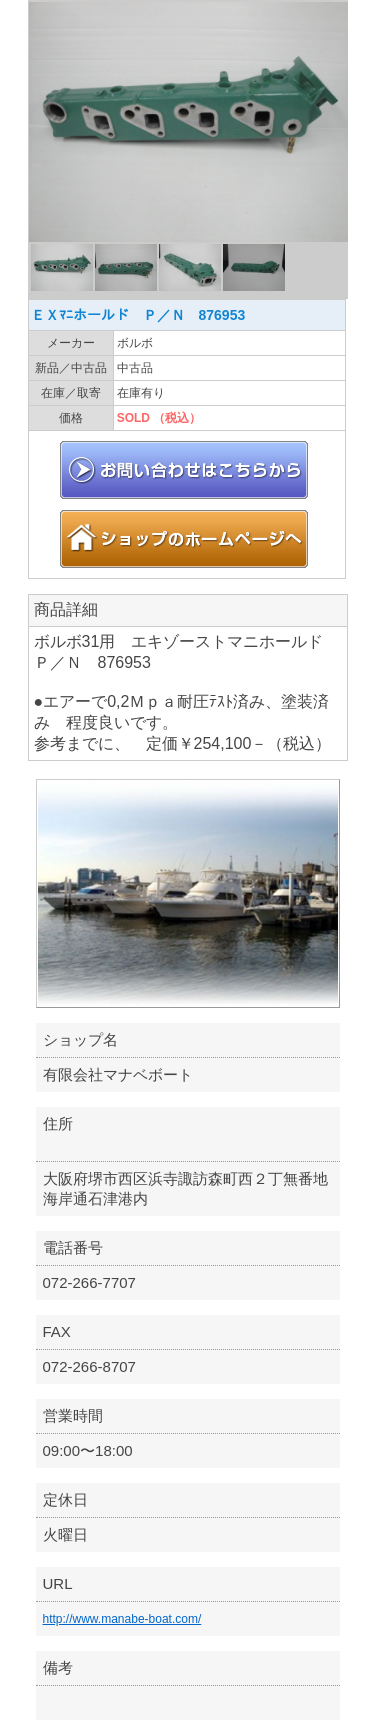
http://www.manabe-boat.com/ (122, 1619)
